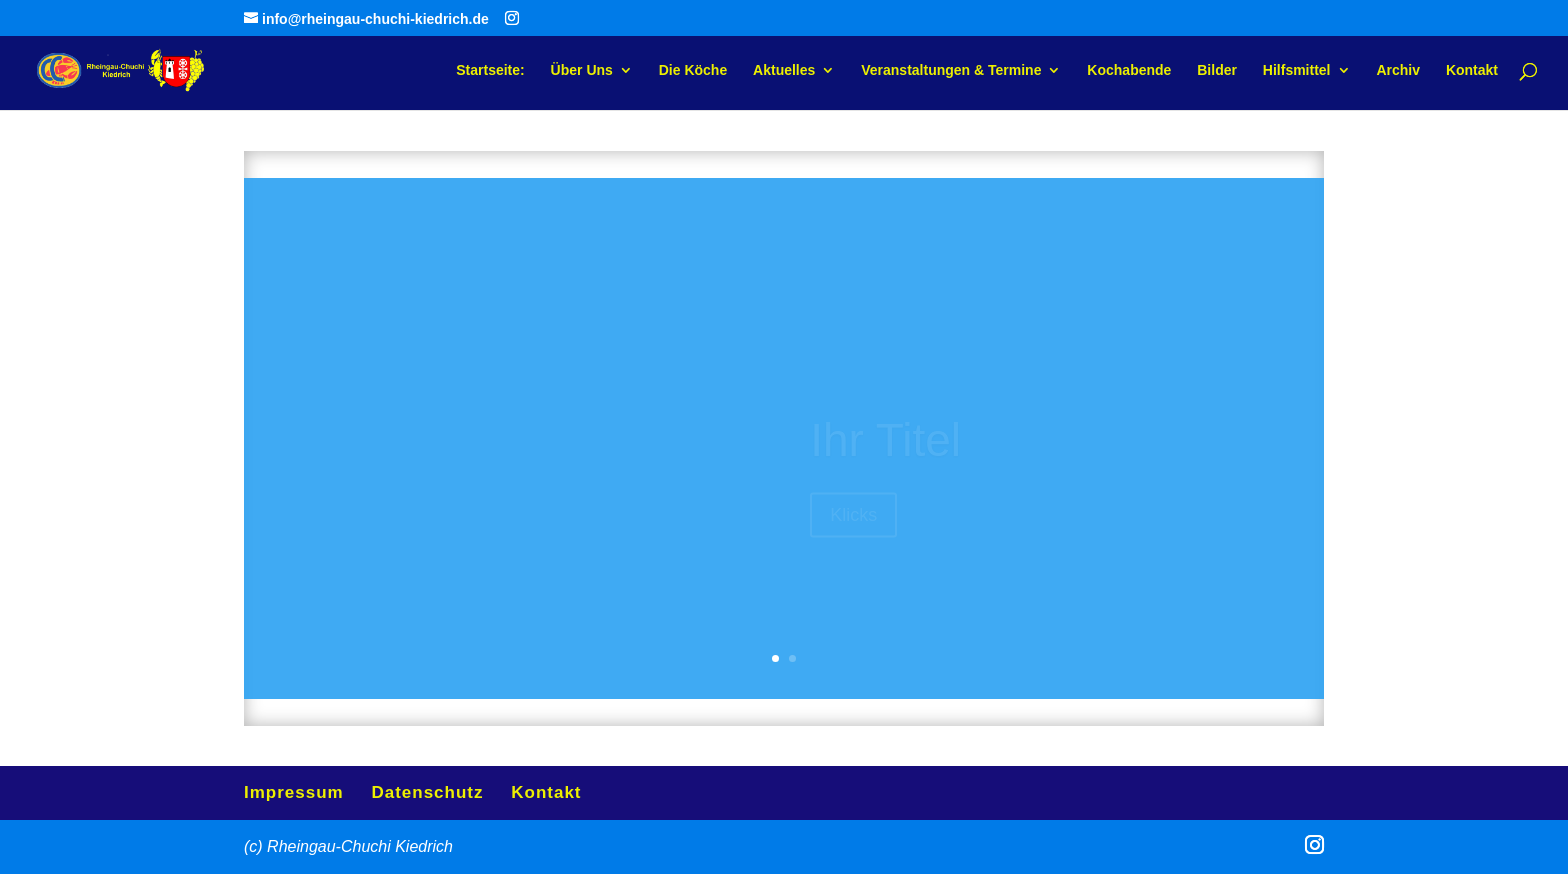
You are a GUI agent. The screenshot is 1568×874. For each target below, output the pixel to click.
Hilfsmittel (1297, 70)
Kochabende (1129, 70)
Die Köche (693, 70)
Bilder (1217, 70)
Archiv (1398, 70)
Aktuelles (784, 70)
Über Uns (582, 70)
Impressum (294, 792)
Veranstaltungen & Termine (951, 70)
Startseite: (490, 70)
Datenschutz (427, 792)
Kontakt (1472, 70)
